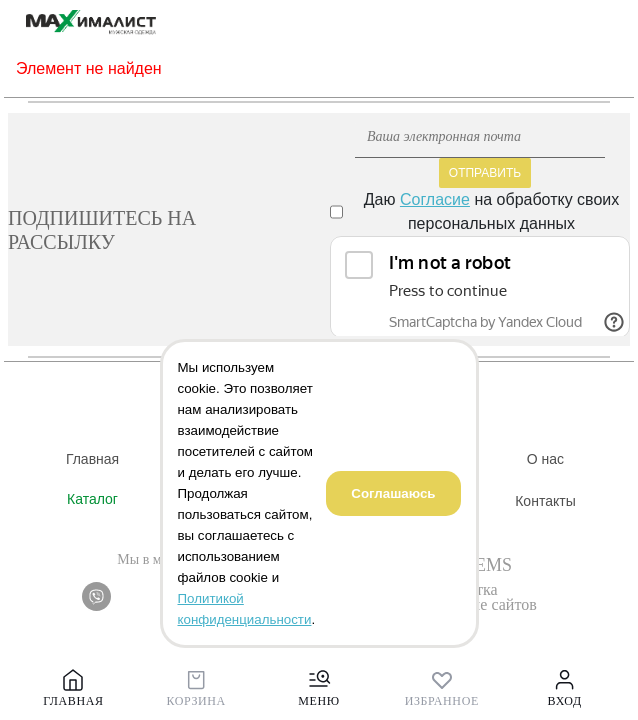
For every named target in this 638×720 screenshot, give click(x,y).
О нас (545, 459)
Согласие (435, 199)
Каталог (92, 499)
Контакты (545, 501)
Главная (92, 459)
